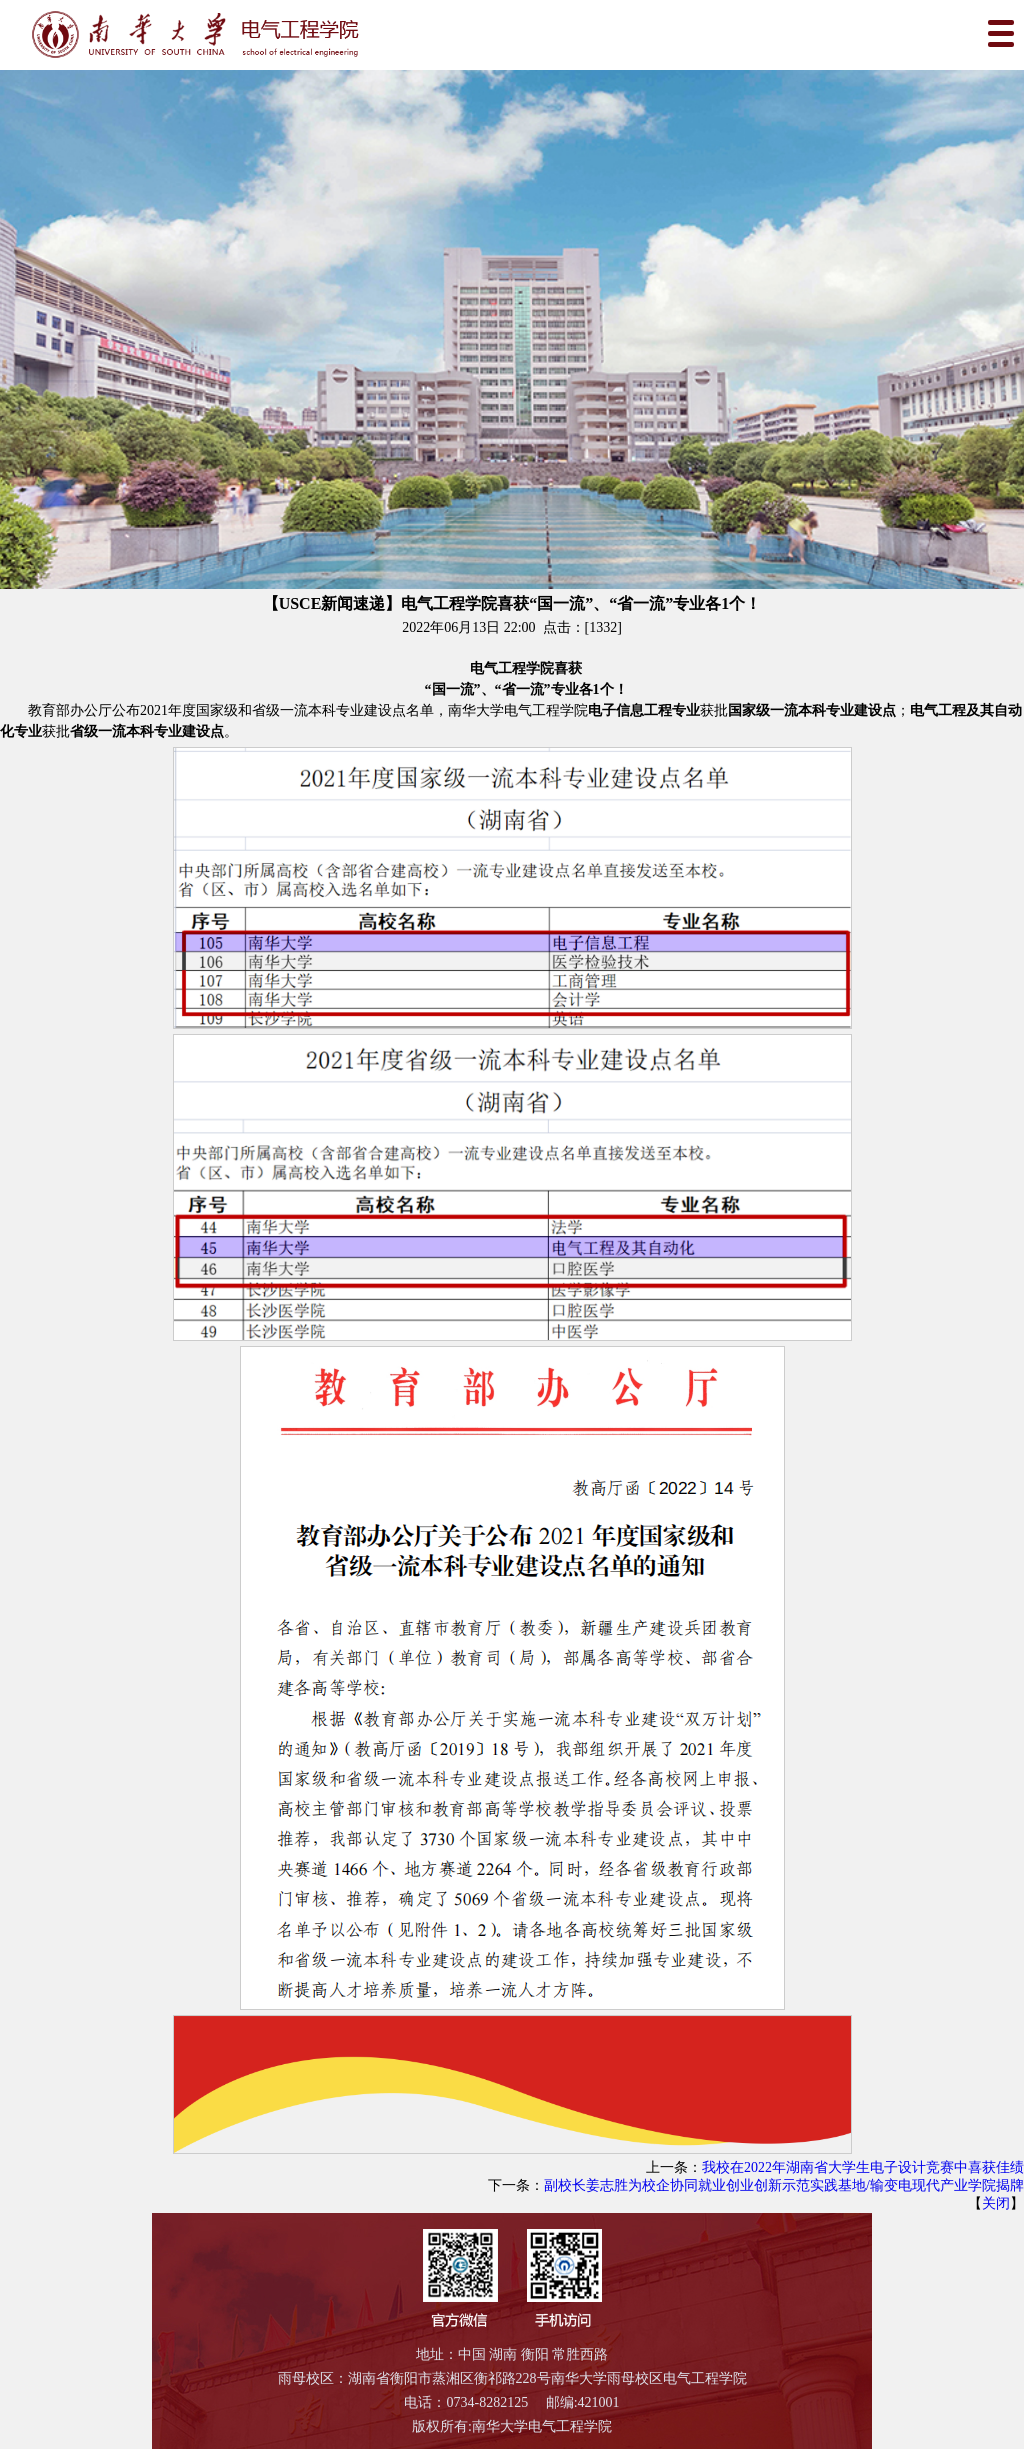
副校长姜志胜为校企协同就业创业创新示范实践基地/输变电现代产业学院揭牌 (784, 2185)
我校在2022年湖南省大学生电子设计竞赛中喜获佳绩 (863, 2167)
